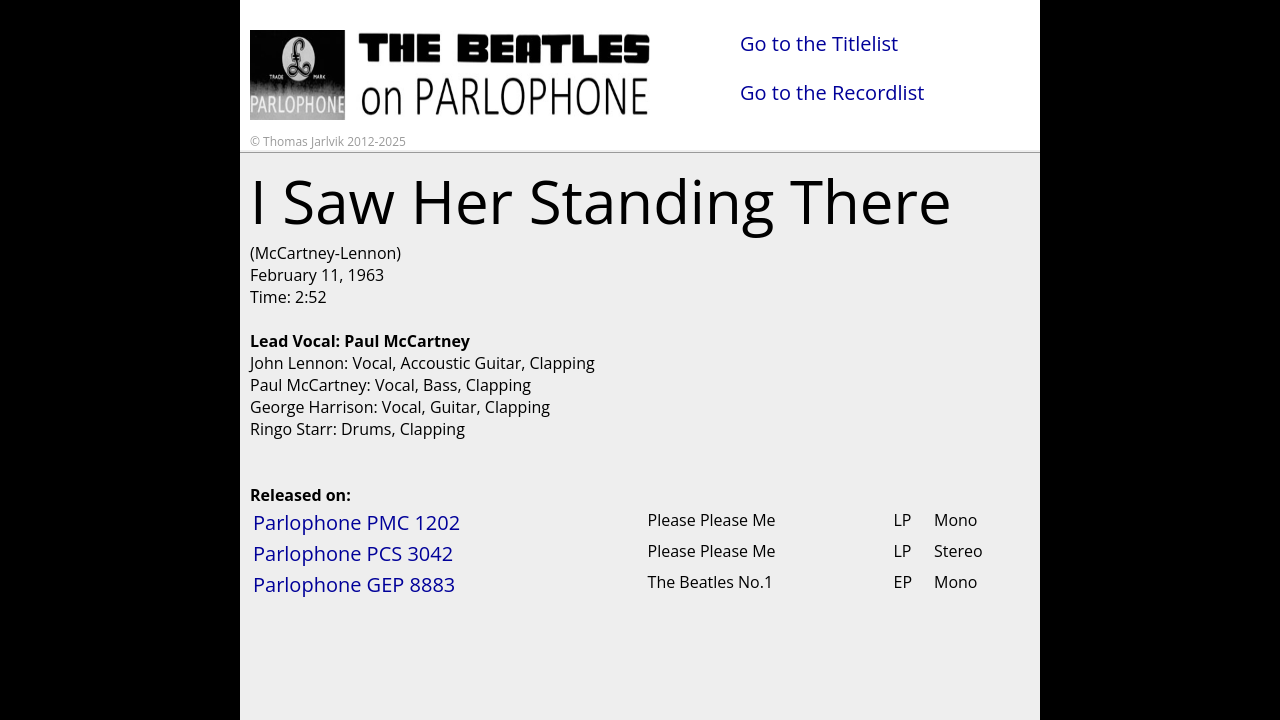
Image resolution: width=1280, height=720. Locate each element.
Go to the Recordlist (832, 92)
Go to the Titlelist (819, 43)
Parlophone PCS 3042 (353, 553)
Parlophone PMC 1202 (356, 522)
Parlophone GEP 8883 (354, 584)
